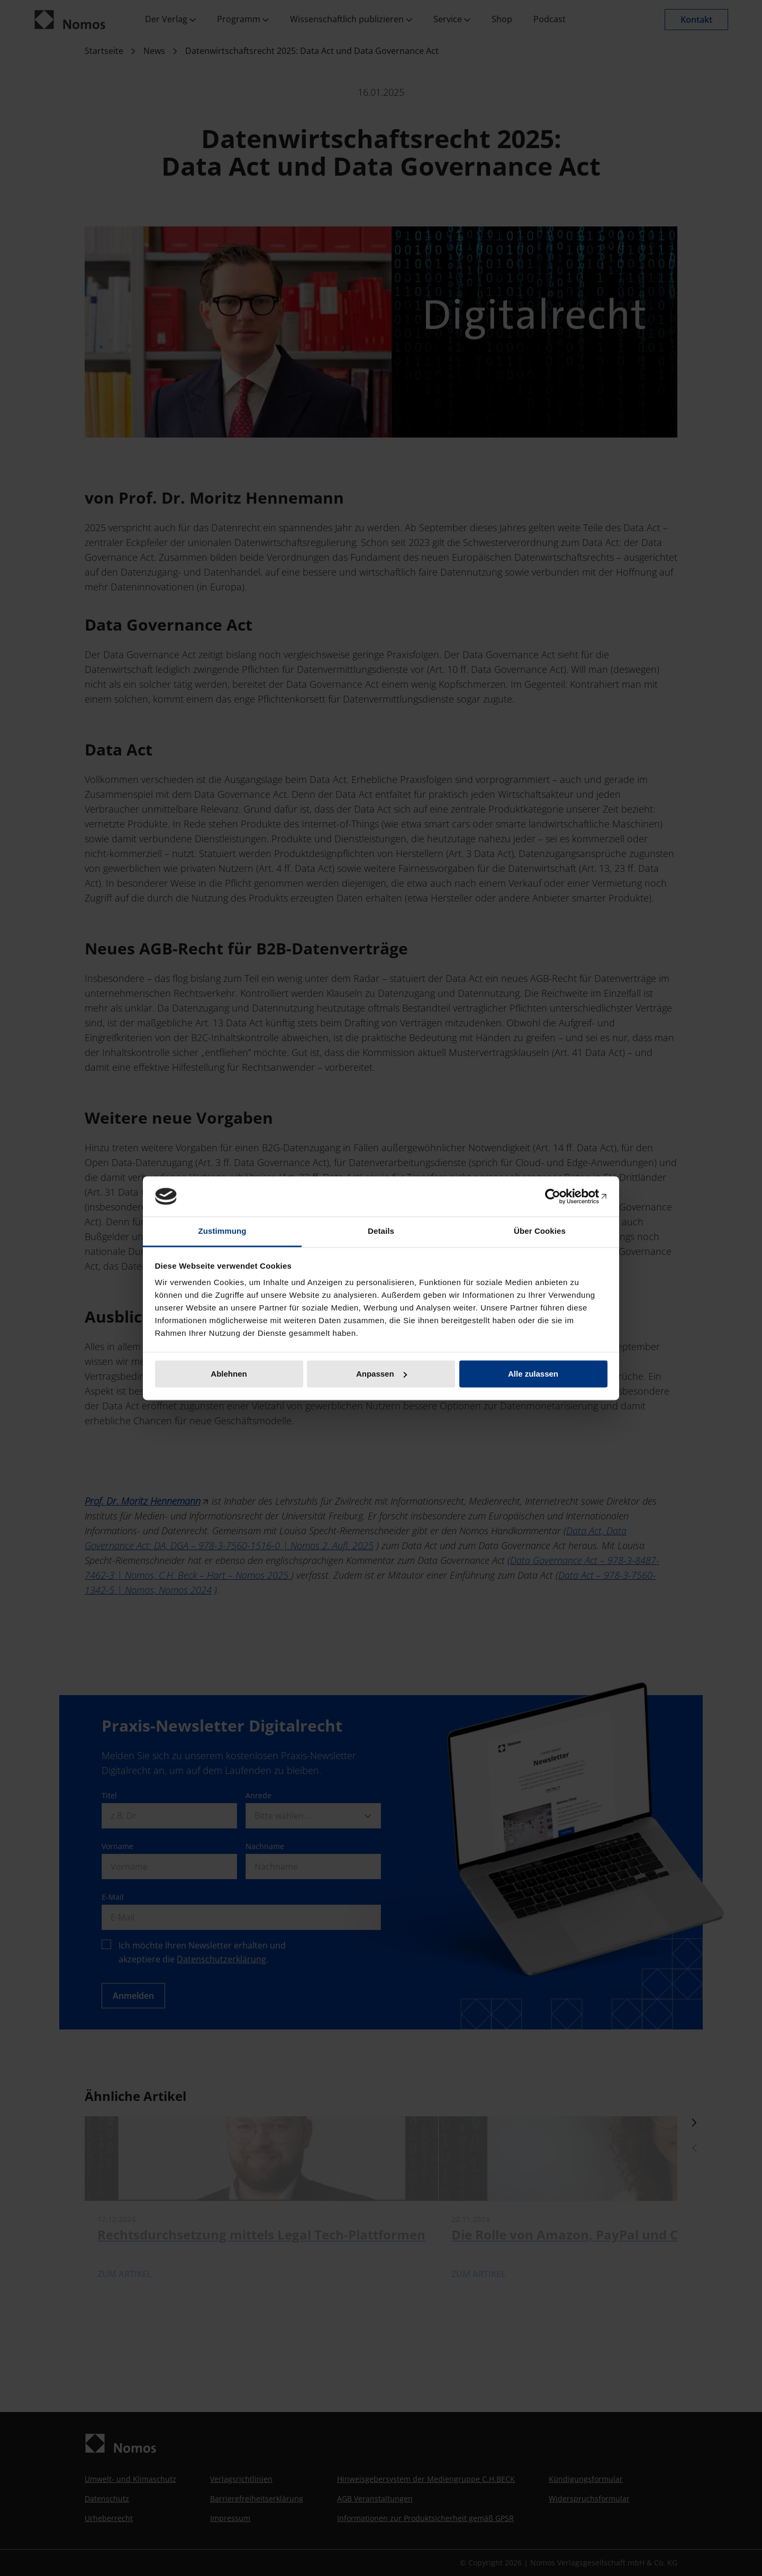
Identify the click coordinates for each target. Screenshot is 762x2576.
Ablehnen (229, 1373)
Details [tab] (381, 1231)
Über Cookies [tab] (540, 1231)
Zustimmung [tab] (222, 1231)
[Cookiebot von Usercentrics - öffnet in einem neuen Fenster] (561, 1196)
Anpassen (381, 1373)
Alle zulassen (533, 1373)
